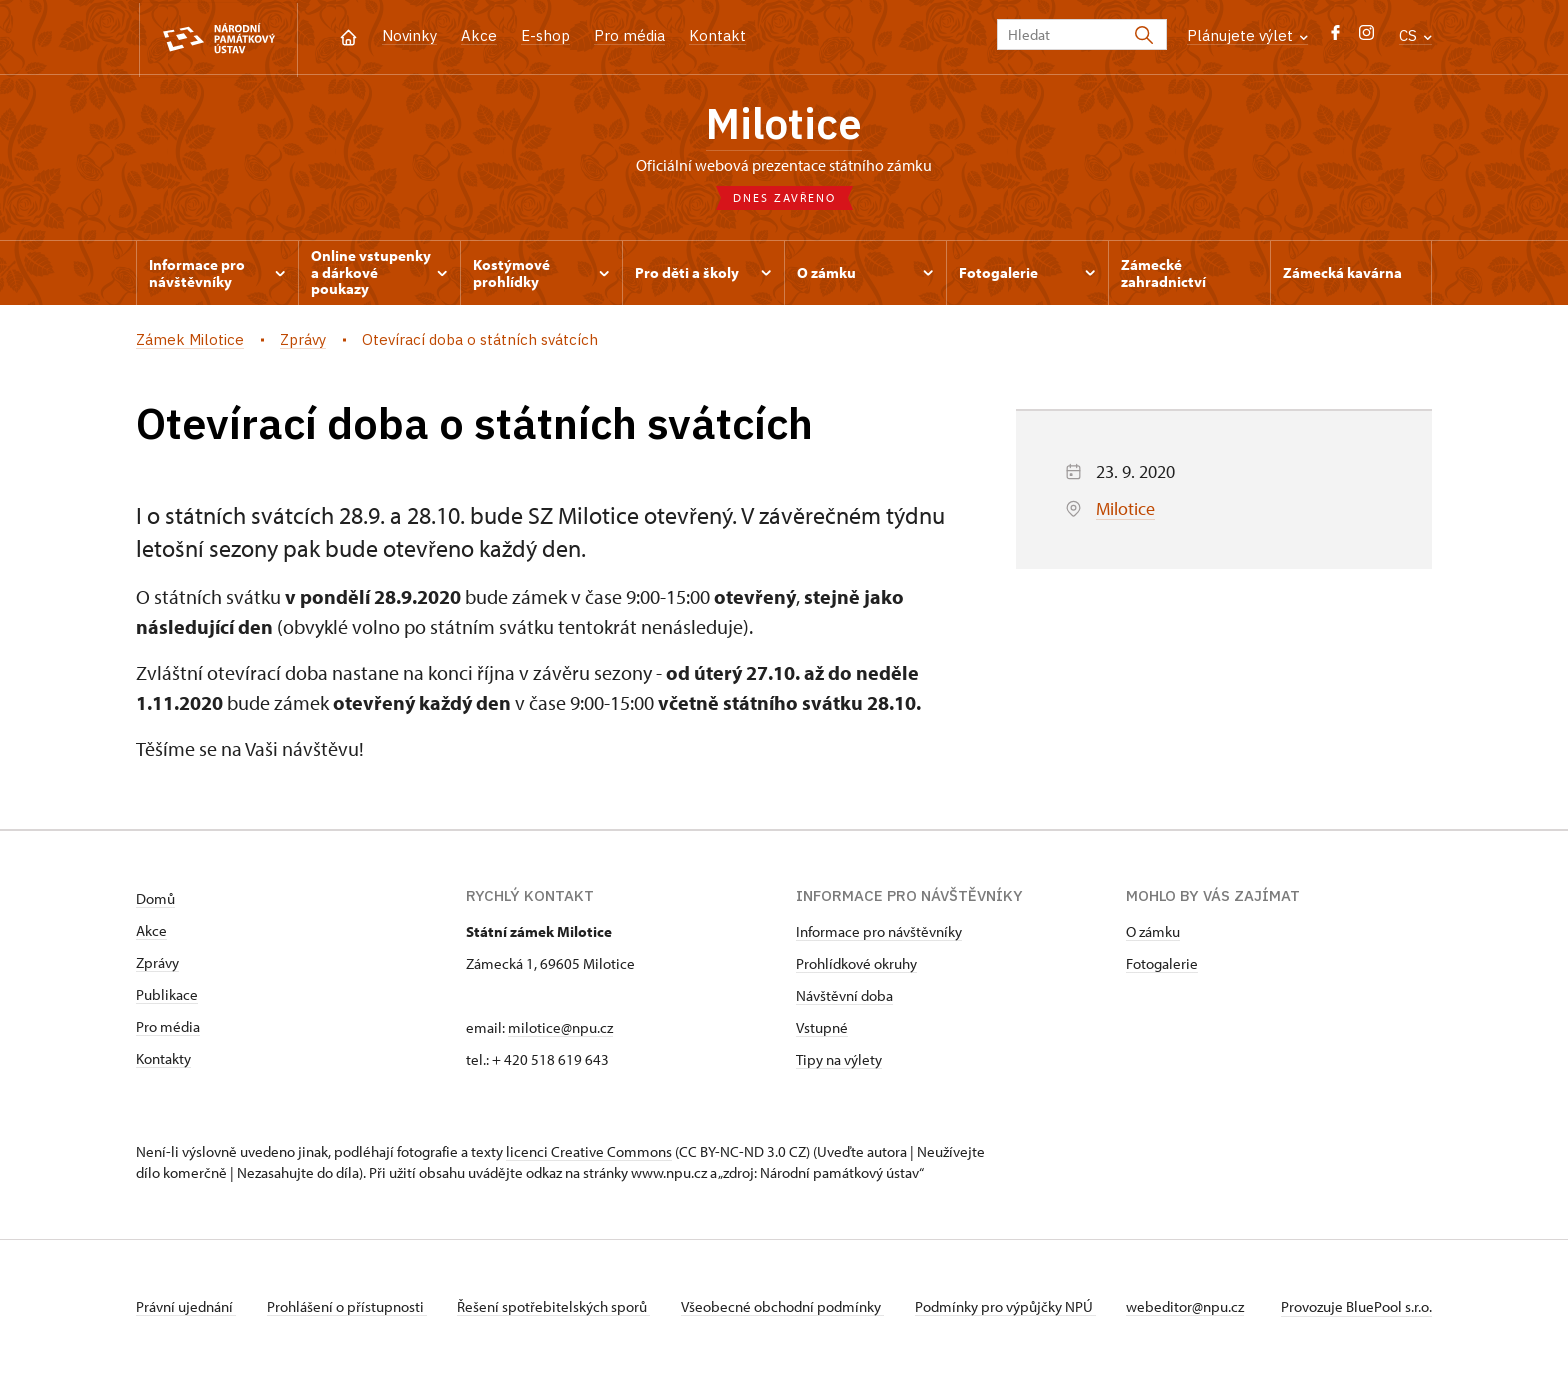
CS (1415, 35)
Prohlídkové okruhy (856, 965)
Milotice (784, 125)
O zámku (1153, 933)
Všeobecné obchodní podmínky (786, 1308)
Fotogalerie (1162, 965)
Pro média (629, 35)
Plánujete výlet (1247, 35)
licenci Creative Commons (589, 1153)
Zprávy (157, 964)
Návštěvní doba (844, 997)
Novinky (409, 35)
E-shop (545, 35)
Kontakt (717, 35)
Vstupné (822, 1029)
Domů (155, 900)
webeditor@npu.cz (1192, 1308)
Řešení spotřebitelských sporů (556, 1308)
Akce (479, 35)
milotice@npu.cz (560, 1029)
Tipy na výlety (839, 1061)
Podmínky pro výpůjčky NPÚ (1010, 1308)
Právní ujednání (186, 1308)
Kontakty (163, 1060)
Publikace (167, 996)
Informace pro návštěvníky (879, 933)
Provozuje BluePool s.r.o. (1356, 1308)
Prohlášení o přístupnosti (348, 1308)
